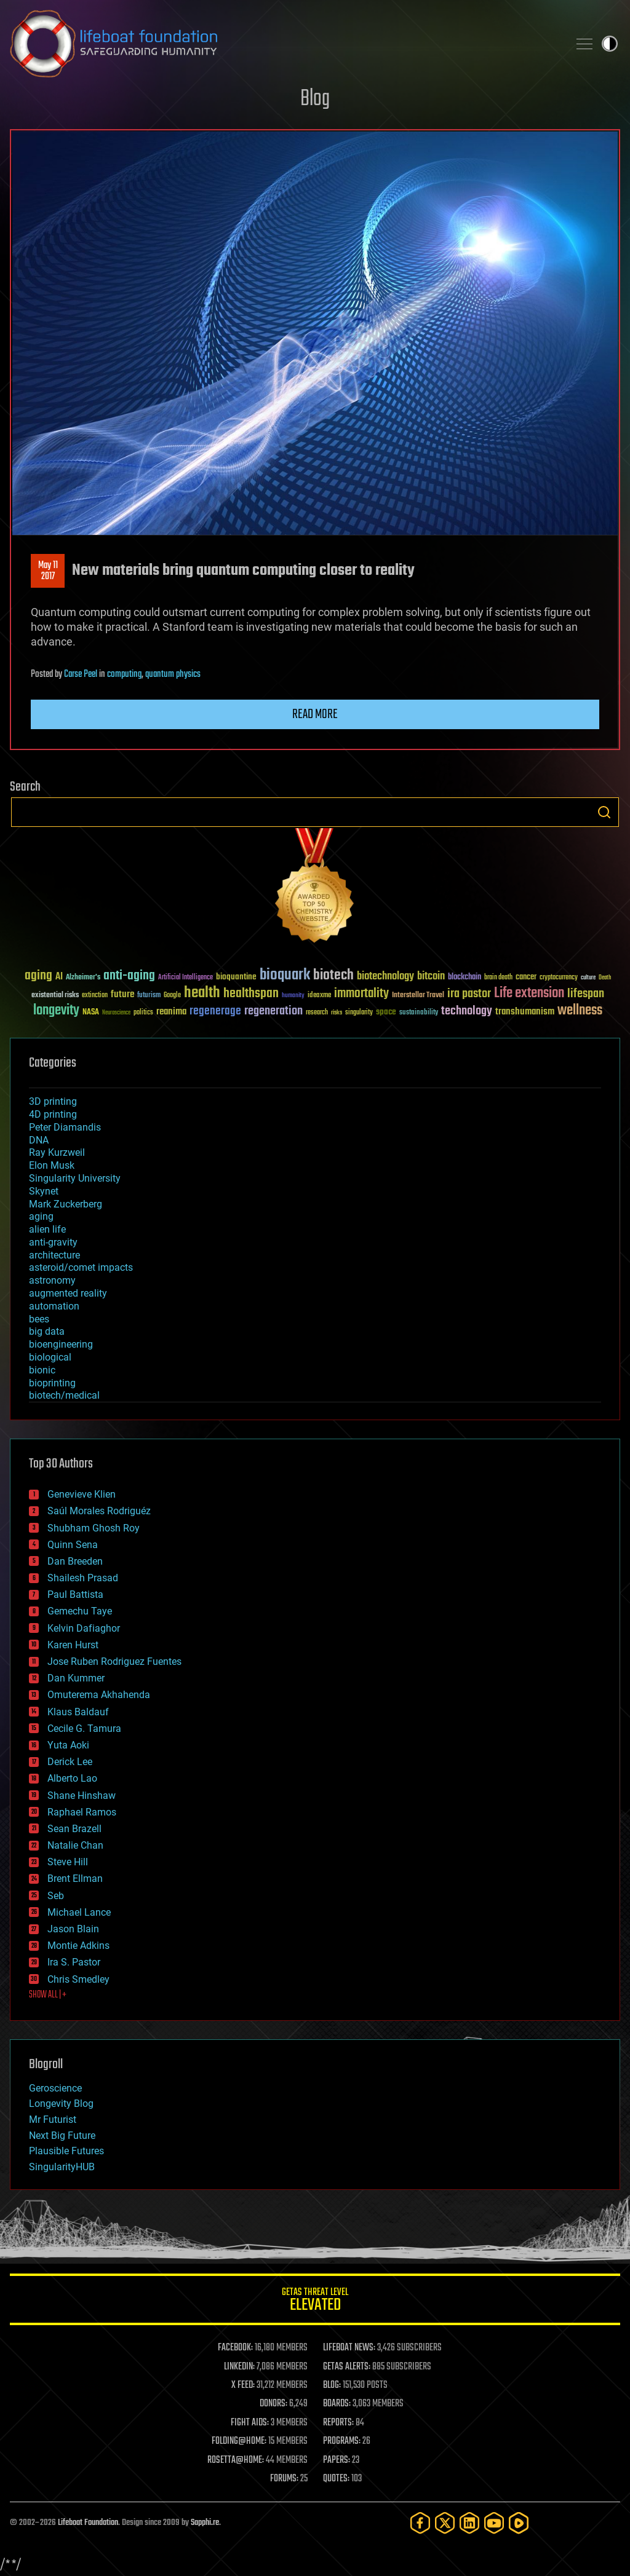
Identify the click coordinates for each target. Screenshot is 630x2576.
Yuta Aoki (68, 1745)
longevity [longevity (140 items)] (56, 1011)
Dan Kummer (76, 1678)
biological (50, 1357)
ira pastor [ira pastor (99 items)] (469, 994)
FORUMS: (284, 2479)
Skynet (43, 1191)
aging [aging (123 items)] (38, 976)
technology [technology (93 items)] (466, 1012)
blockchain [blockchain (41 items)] (464, 977)
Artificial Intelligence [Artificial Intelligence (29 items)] (185, 978)
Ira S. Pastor (73, 1962)
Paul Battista (75, 1594)
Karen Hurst (72, 1645)
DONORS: (273, 2404)
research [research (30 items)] (317, 1013)
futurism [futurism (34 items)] (149, 996)
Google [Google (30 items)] (172, 996)
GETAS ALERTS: (346, 2367)
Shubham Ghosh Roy (93, 1528)
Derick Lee (69, 1762)
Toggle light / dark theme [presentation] (610, 44)
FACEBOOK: (235, 2348)
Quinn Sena (72, 1545)
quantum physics (173, 674)
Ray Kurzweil (57, 1152)
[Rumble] (518, 2523)
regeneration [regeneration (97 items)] (273, 1011)
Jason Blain (73, 1929)
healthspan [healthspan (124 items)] (251, 994)
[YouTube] (494, 2523)
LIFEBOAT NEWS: (349, 2348)
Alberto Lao (72, 1778)
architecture (54, 1255)
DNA (39, 1140)
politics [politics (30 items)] (143, 1013)
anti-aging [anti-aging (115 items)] (129, 976)
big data (47, 1331)
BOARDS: (337, 2404)
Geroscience (55, 2088)
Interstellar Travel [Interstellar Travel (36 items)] (418, 995)
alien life (47, 1229)
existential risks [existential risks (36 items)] (55, 995)
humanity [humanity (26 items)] (293, 996)
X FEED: (243, 2385)
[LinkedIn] (469, 2523)
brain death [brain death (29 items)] (498, 978)
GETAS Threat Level (315, 2301)
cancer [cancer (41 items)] (526, 977)
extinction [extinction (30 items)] (95, 996)
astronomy (52, 1280)
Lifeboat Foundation (88, 2523)
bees (39, 1319)
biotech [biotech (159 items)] (333, 975)
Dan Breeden (75, 1561)
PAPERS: (336, 2460)
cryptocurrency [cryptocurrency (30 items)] (559, 978)
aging (41, 1216)
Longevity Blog (61, 2103)
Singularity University (75, 1178)
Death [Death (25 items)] (605, 977)
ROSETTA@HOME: (235, 2460)
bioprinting (52, 1383)
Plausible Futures (66, 2151)
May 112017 (48, 571)
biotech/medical (64, 1395)
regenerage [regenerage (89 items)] (215, 1011)
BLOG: (332, 2385)
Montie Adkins (78, 1945)
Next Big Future (62, 2135)
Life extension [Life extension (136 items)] (529, 994)
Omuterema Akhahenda (98, 1695)
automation (54, 1306)
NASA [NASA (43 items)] (90, 1012)
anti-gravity (53, 1242)
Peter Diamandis (65, 1127)
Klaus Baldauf (78, 1712)
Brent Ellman (75, 1878)
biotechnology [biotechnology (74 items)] (385, 976)
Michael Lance (79, 1912)
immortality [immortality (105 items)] (361, 993)
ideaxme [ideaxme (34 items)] (319, 996)
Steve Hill (67, 1862)
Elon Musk (51, 1165)
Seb (55, 1896)
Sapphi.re (205, 2523)
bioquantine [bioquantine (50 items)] (236, 976)
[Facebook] (420, 2523)
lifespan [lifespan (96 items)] (585, 994)
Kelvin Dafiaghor (83, 1628)
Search (604, 812)
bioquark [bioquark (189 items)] (285, 975)
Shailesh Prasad (82, 1578)
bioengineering (61, 1344)
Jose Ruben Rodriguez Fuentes (114, 1661)
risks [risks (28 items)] (336, 1012)
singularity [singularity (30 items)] (359, 1013)
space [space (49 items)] (386, 1011)
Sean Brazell (74, 1829)
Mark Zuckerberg (65, 1204)
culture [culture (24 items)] (588, 977)
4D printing (53, 1114)
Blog (315, 99)
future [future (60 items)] (122, 994)
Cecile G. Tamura (84, 1728)
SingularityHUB (62, 2167)
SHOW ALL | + (47, 1995)
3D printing (53, 1101)
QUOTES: (336, 2479)
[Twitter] (445, 2523)
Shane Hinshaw (81, 1795)
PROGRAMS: (342, 2441)
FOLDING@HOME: (239, 2441)
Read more (315, 714)
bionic (42, 1370)
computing (124, 674)
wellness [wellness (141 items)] (579, 1011)
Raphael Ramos (81, 1812)
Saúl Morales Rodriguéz (99, 1511)
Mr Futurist (52, 2119)
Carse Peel (80, 674)
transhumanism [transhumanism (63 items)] (524, 1011)
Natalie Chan (75, 1845)
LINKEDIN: (239, 2367)
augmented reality (68, 1293)
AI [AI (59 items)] (59, 977)
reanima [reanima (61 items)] (171, 1011)
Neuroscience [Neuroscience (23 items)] (116, 1013)
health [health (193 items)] (202, 993)
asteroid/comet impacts (81, 1267)
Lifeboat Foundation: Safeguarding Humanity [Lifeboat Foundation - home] (284, 43)
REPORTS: (338, 2423)
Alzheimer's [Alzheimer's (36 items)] (83, 977)
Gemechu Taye (79, 1611)
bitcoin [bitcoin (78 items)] (431, 976)
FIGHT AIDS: (250, 2423)
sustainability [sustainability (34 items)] (418, 1013)
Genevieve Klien (81, 1494)
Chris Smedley (78, 1979)
